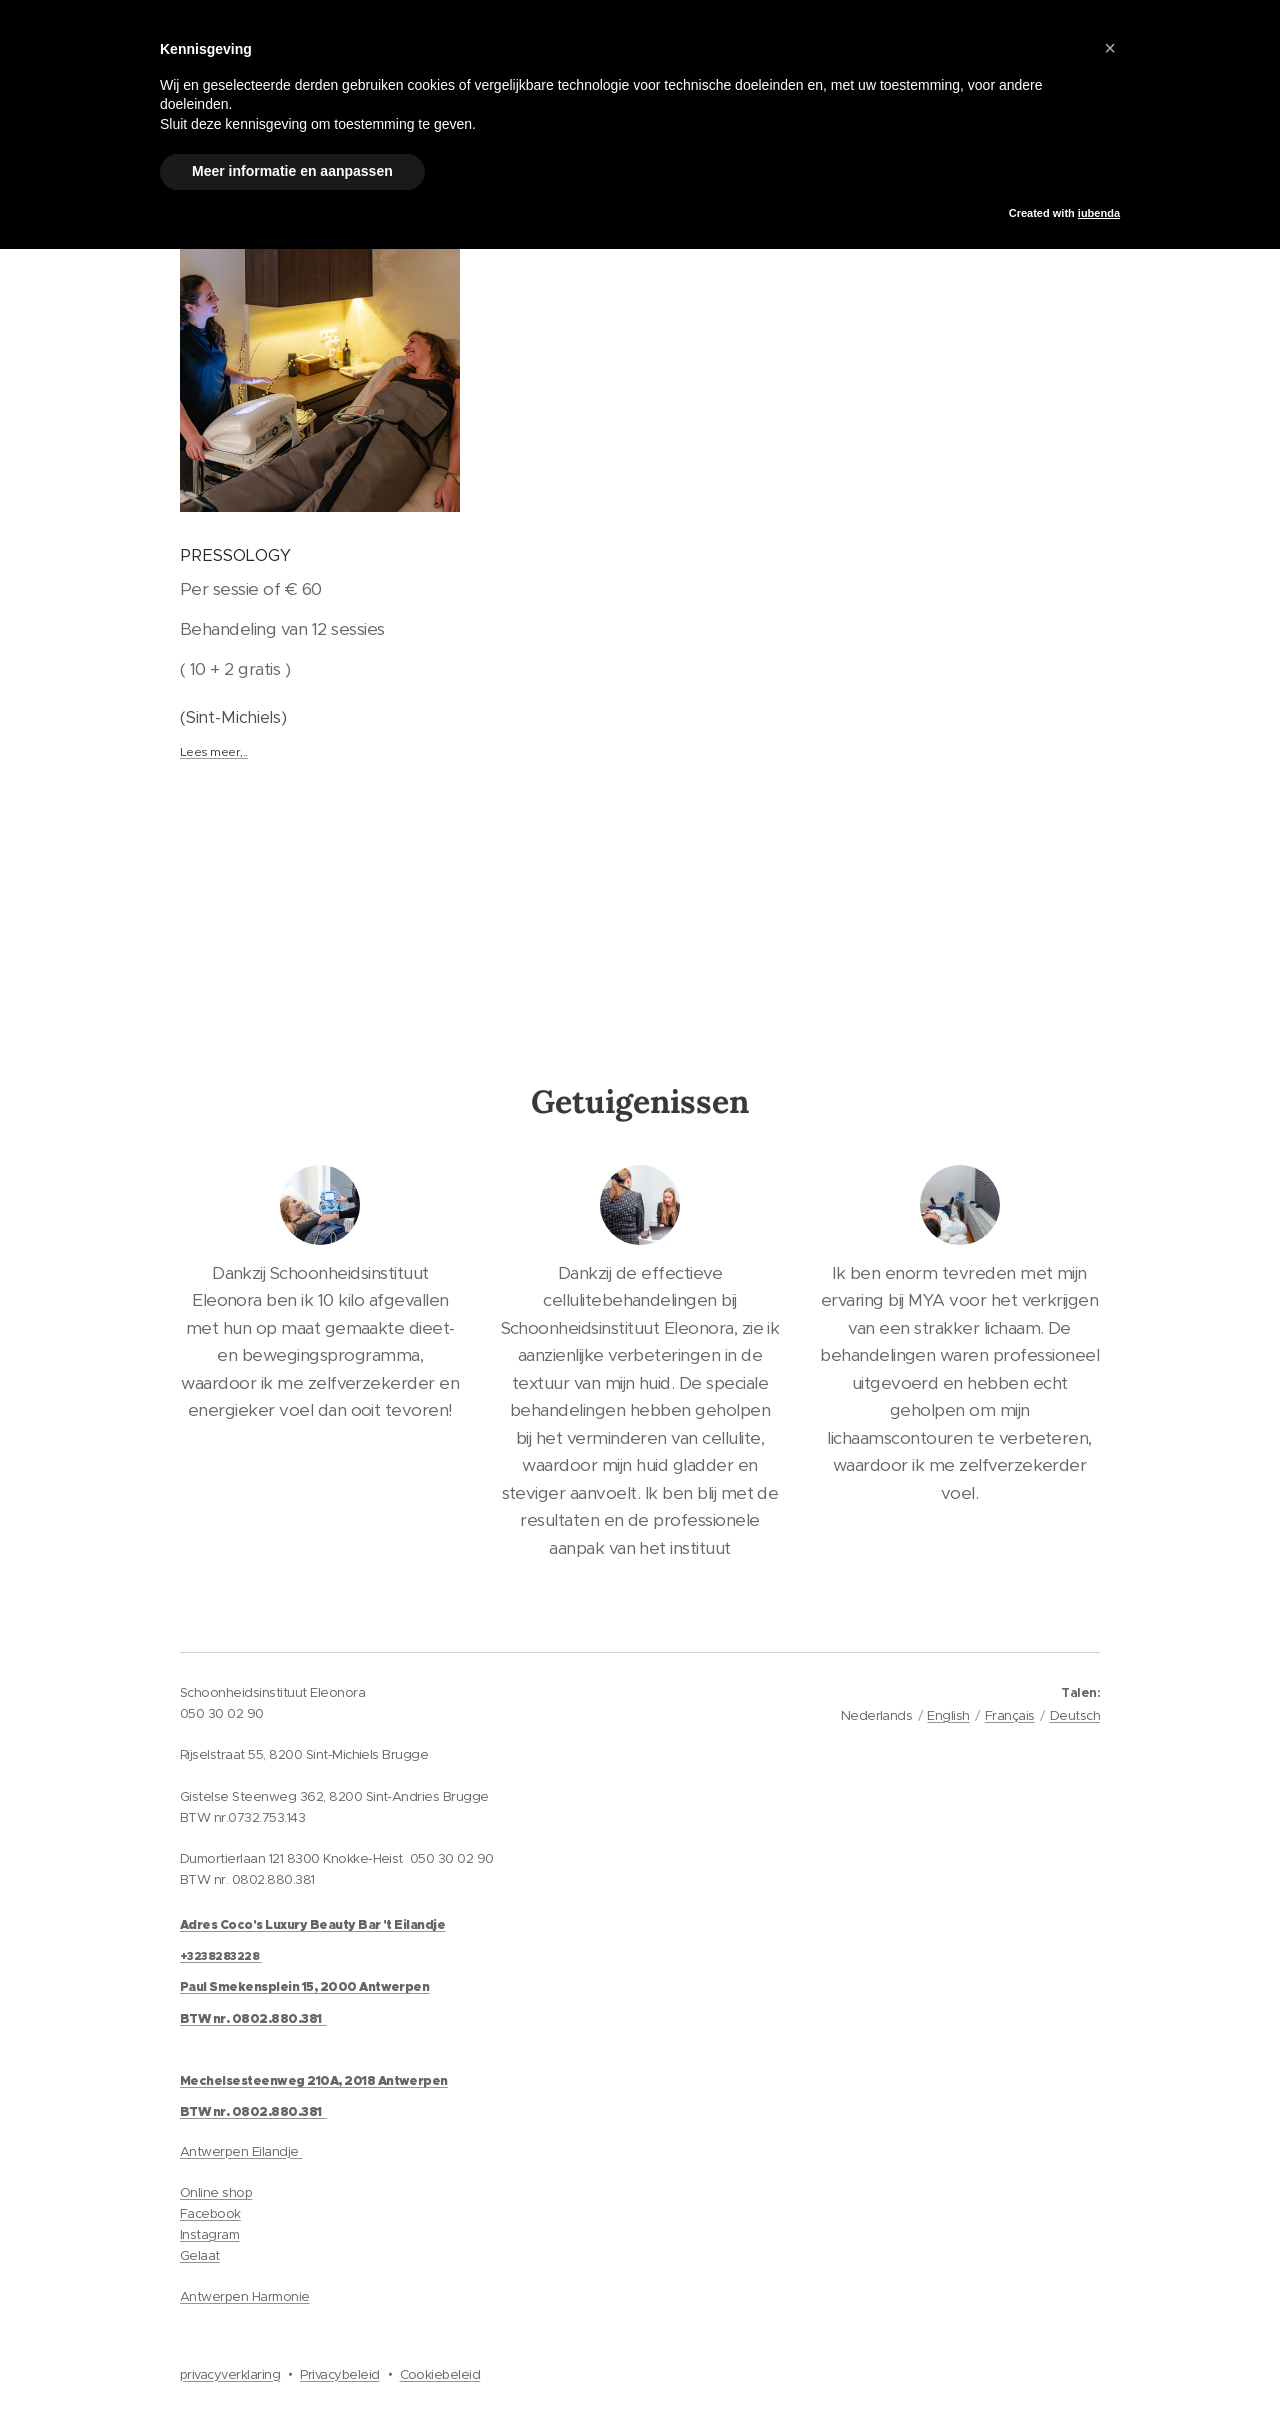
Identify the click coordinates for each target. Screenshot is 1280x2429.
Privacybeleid (339, 2374)
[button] (1110, 48)
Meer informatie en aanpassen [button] (292, 171)
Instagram (209, 2234)
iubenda (1099, 213)
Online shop (216, 2192)
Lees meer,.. (214, 751)
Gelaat (200, 2255)
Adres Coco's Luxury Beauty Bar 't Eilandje (312, 1925)
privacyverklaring (230, 2374)
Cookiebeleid (440, 2374)
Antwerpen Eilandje (241, 2151)
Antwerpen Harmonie (245, 2296)
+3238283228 (219, 1956)
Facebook (210, 2213)
